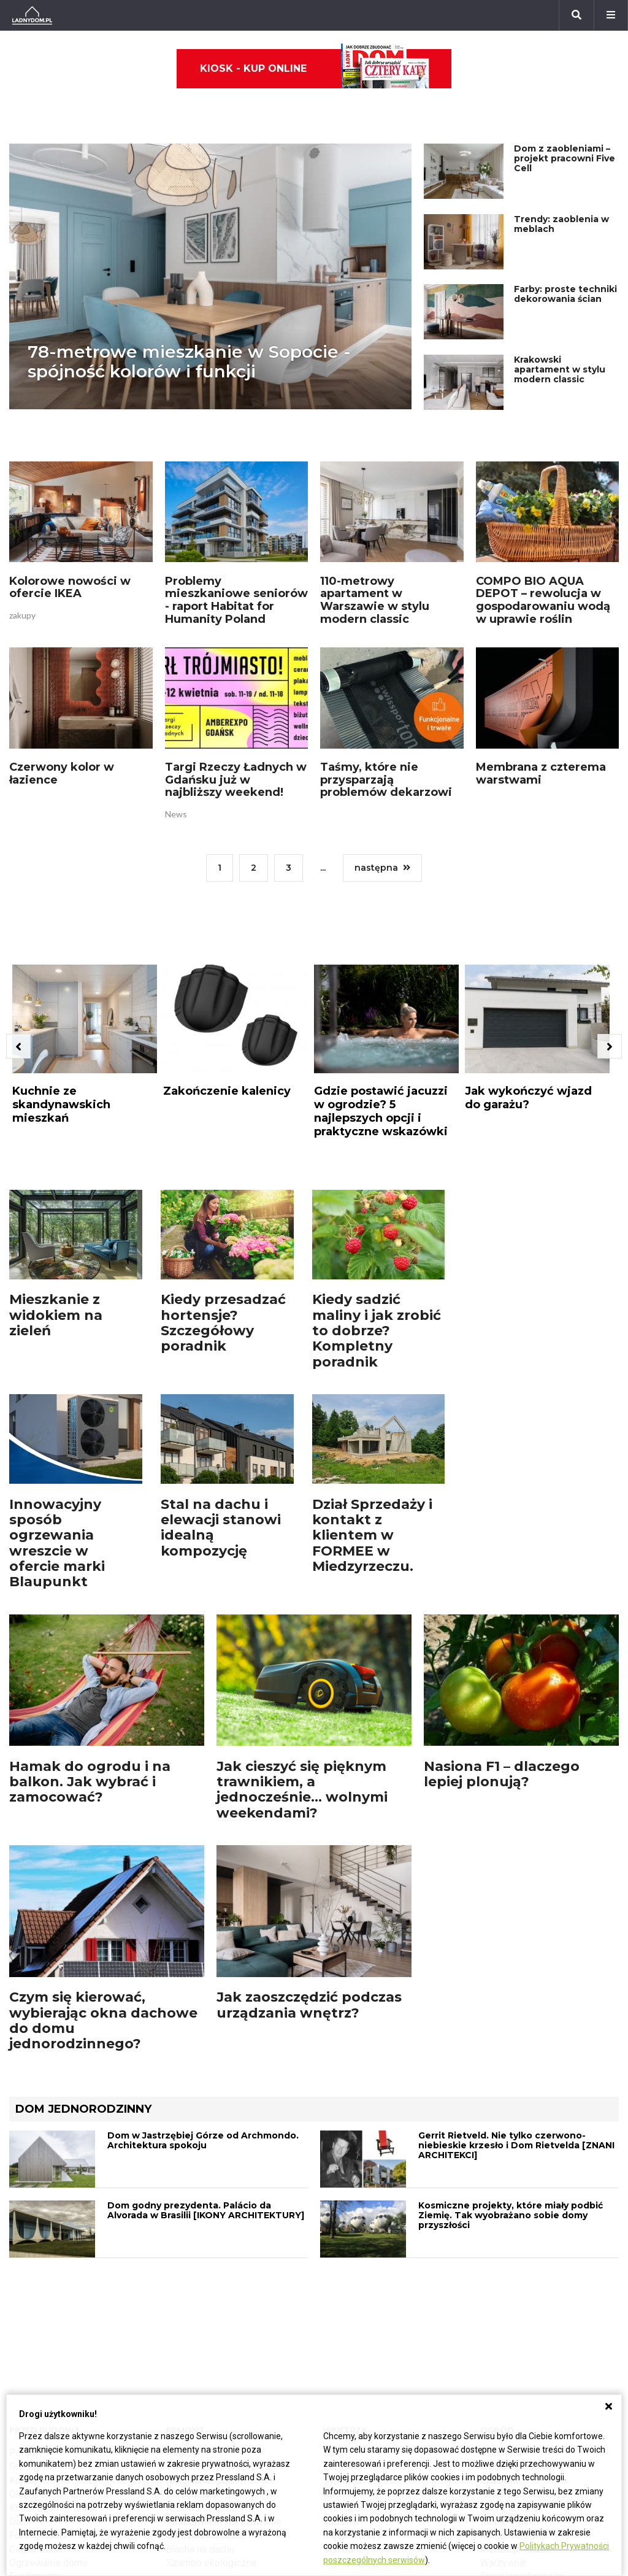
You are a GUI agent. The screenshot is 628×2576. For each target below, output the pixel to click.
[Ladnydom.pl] (32, 15)
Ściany (23, 2390)
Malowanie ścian (201, 2280)
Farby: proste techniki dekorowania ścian (565, 257)
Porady (24, 2253)
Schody (25, 2266)
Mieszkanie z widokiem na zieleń (55, 1219)
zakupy (22, 556)
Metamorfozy (352, 2335)
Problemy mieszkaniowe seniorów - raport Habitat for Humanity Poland (236, 541)
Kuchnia (339, 2294)
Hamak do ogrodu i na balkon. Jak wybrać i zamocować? (89, 1686)
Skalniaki (499, 2280)
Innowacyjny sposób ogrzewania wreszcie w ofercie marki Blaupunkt (57, 1447)
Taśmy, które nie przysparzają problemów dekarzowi (386, 720)
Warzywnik (503, 2363)
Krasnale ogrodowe (522, 2390)
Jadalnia (341, 2321)
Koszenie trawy (513, 2335)
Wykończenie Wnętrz (211, 2266)
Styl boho (343, 2349)
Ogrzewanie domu (48, 2363)
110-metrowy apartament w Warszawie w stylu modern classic (374, 541)
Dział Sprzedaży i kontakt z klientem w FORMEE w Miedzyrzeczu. (372, 1439)
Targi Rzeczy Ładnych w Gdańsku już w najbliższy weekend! (236, 720)
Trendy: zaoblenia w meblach (561, 187)
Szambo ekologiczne (211, 2363)
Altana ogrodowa (516, 2266)
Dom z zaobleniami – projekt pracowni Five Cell (564, 121)
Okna (20, 2294)
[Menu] (610, 15)
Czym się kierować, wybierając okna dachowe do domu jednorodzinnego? (103, 1924)
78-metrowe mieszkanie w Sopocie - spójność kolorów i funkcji (189, 324)
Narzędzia (188, 2294)
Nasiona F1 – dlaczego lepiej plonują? (502, 1678)
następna (382, 808)
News (176, 755)
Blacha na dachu (200, 2349)
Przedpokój (348, 2308)
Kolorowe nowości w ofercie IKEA (70, 528)
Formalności (35, 2335)
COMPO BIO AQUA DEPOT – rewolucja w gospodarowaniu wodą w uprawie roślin (543, 541)
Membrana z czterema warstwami (541, 714)
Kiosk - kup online (314, 68)
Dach (20, 2321)
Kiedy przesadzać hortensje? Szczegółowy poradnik (223, 1227)
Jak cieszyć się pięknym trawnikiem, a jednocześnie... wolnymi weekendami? (302, 1694)
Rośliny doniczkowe (523, 2294)
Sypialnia (342, 2280)
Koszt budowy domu (53, 2308)
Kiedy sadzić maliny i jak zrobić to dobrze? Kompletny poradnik (376, 1234)
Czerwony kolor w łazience (61, 714)
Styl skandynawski (363, 2363)
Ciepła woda (35, 2349)
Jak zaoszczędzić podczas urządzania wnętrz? (309, 1909)
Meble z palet (510, 2321)
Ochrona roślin (510, 2308)
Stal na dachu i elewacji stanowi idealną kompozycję (221, 1431)
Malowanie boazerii (208, 2308)
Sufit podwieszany (206, 2335)
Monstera (500, 2253)
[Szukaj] (576, 15)
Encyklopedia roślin (521, 2376)
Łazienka (342, 2266)
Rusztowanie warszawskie (223, 2321)
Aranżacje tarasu (515, 2349)
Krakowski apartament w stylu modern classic (559, 332)
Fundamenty (35, 2376)
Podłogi (183, 2253)
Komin (22, 2280)
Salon (335, 2253)
